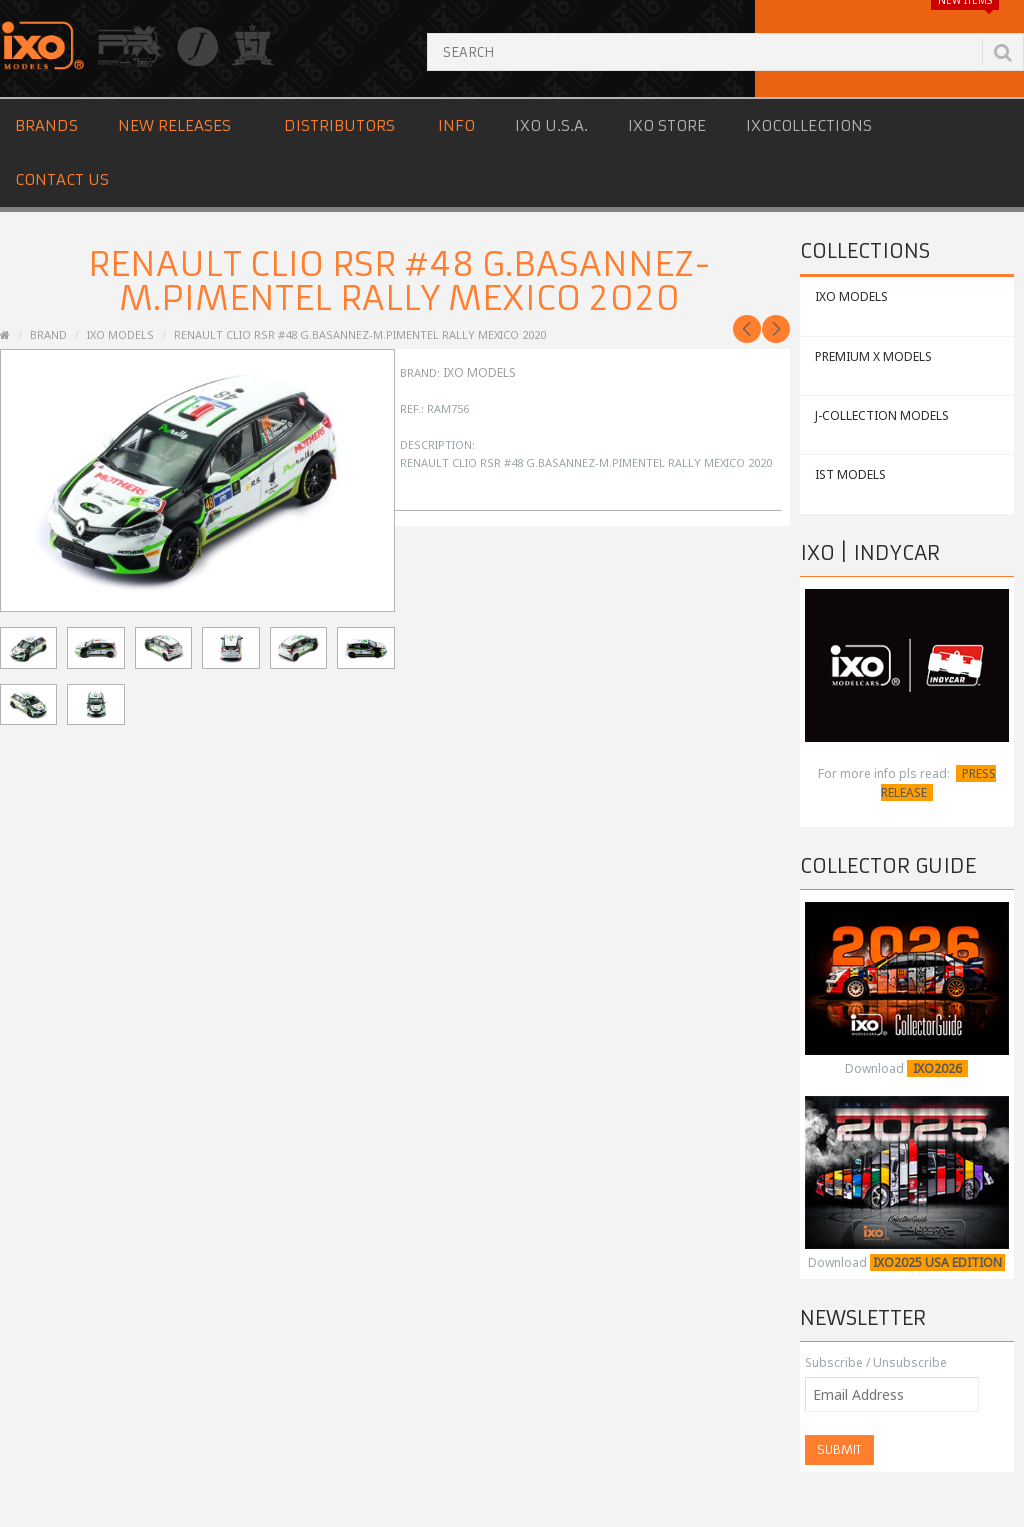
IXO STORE (667, 125)
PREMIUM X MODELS (873, 356)
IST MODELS (850, 474)
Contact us (62, 179)
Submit (839, 1449)
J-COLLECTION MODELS (882, 415)
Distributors (339, 125)
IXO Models (120, 334)
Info (456, 125)
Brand (48, 334)
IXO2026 (937, 1068)
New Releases (174, 125)
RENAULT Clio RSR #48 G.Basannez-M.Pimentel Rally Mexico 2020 (360, 334)
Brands (46, 125)
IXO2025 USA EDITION (937, 1262)
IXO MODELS (851, 296)
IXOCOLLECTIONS (809, 125)
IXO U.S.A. (551, 125)
